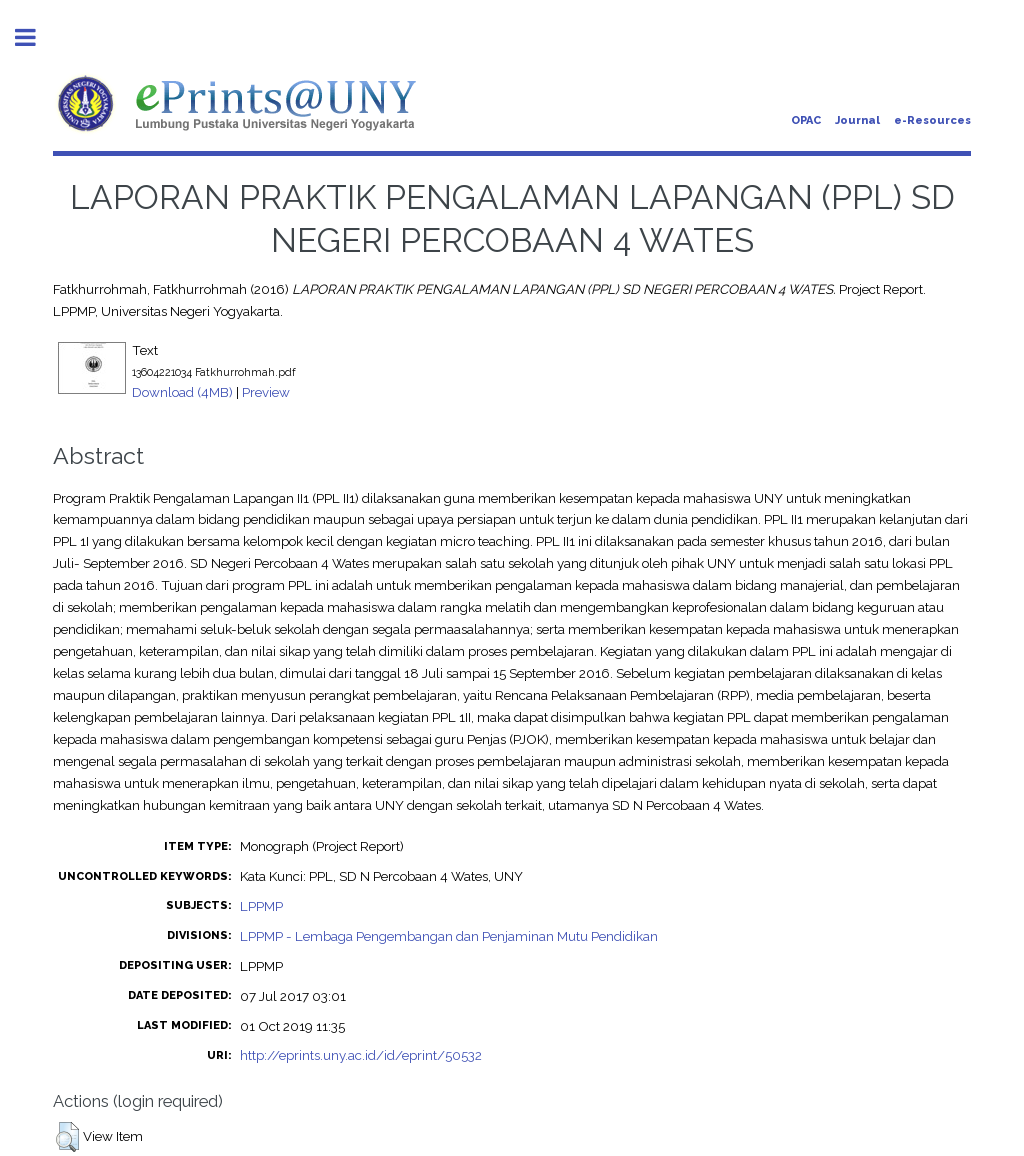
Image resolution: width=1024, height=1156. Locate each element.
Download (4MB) (182, 392)
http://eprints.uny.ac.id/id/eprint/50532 (361, 1055)
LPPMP (261, 906)
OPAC (806, 120)
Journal (857, 120)
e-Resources (932, 120)
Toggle (36, 37)
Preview (266, 392)
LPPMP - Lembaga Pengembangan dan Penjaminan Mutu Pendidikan (449, 936)
